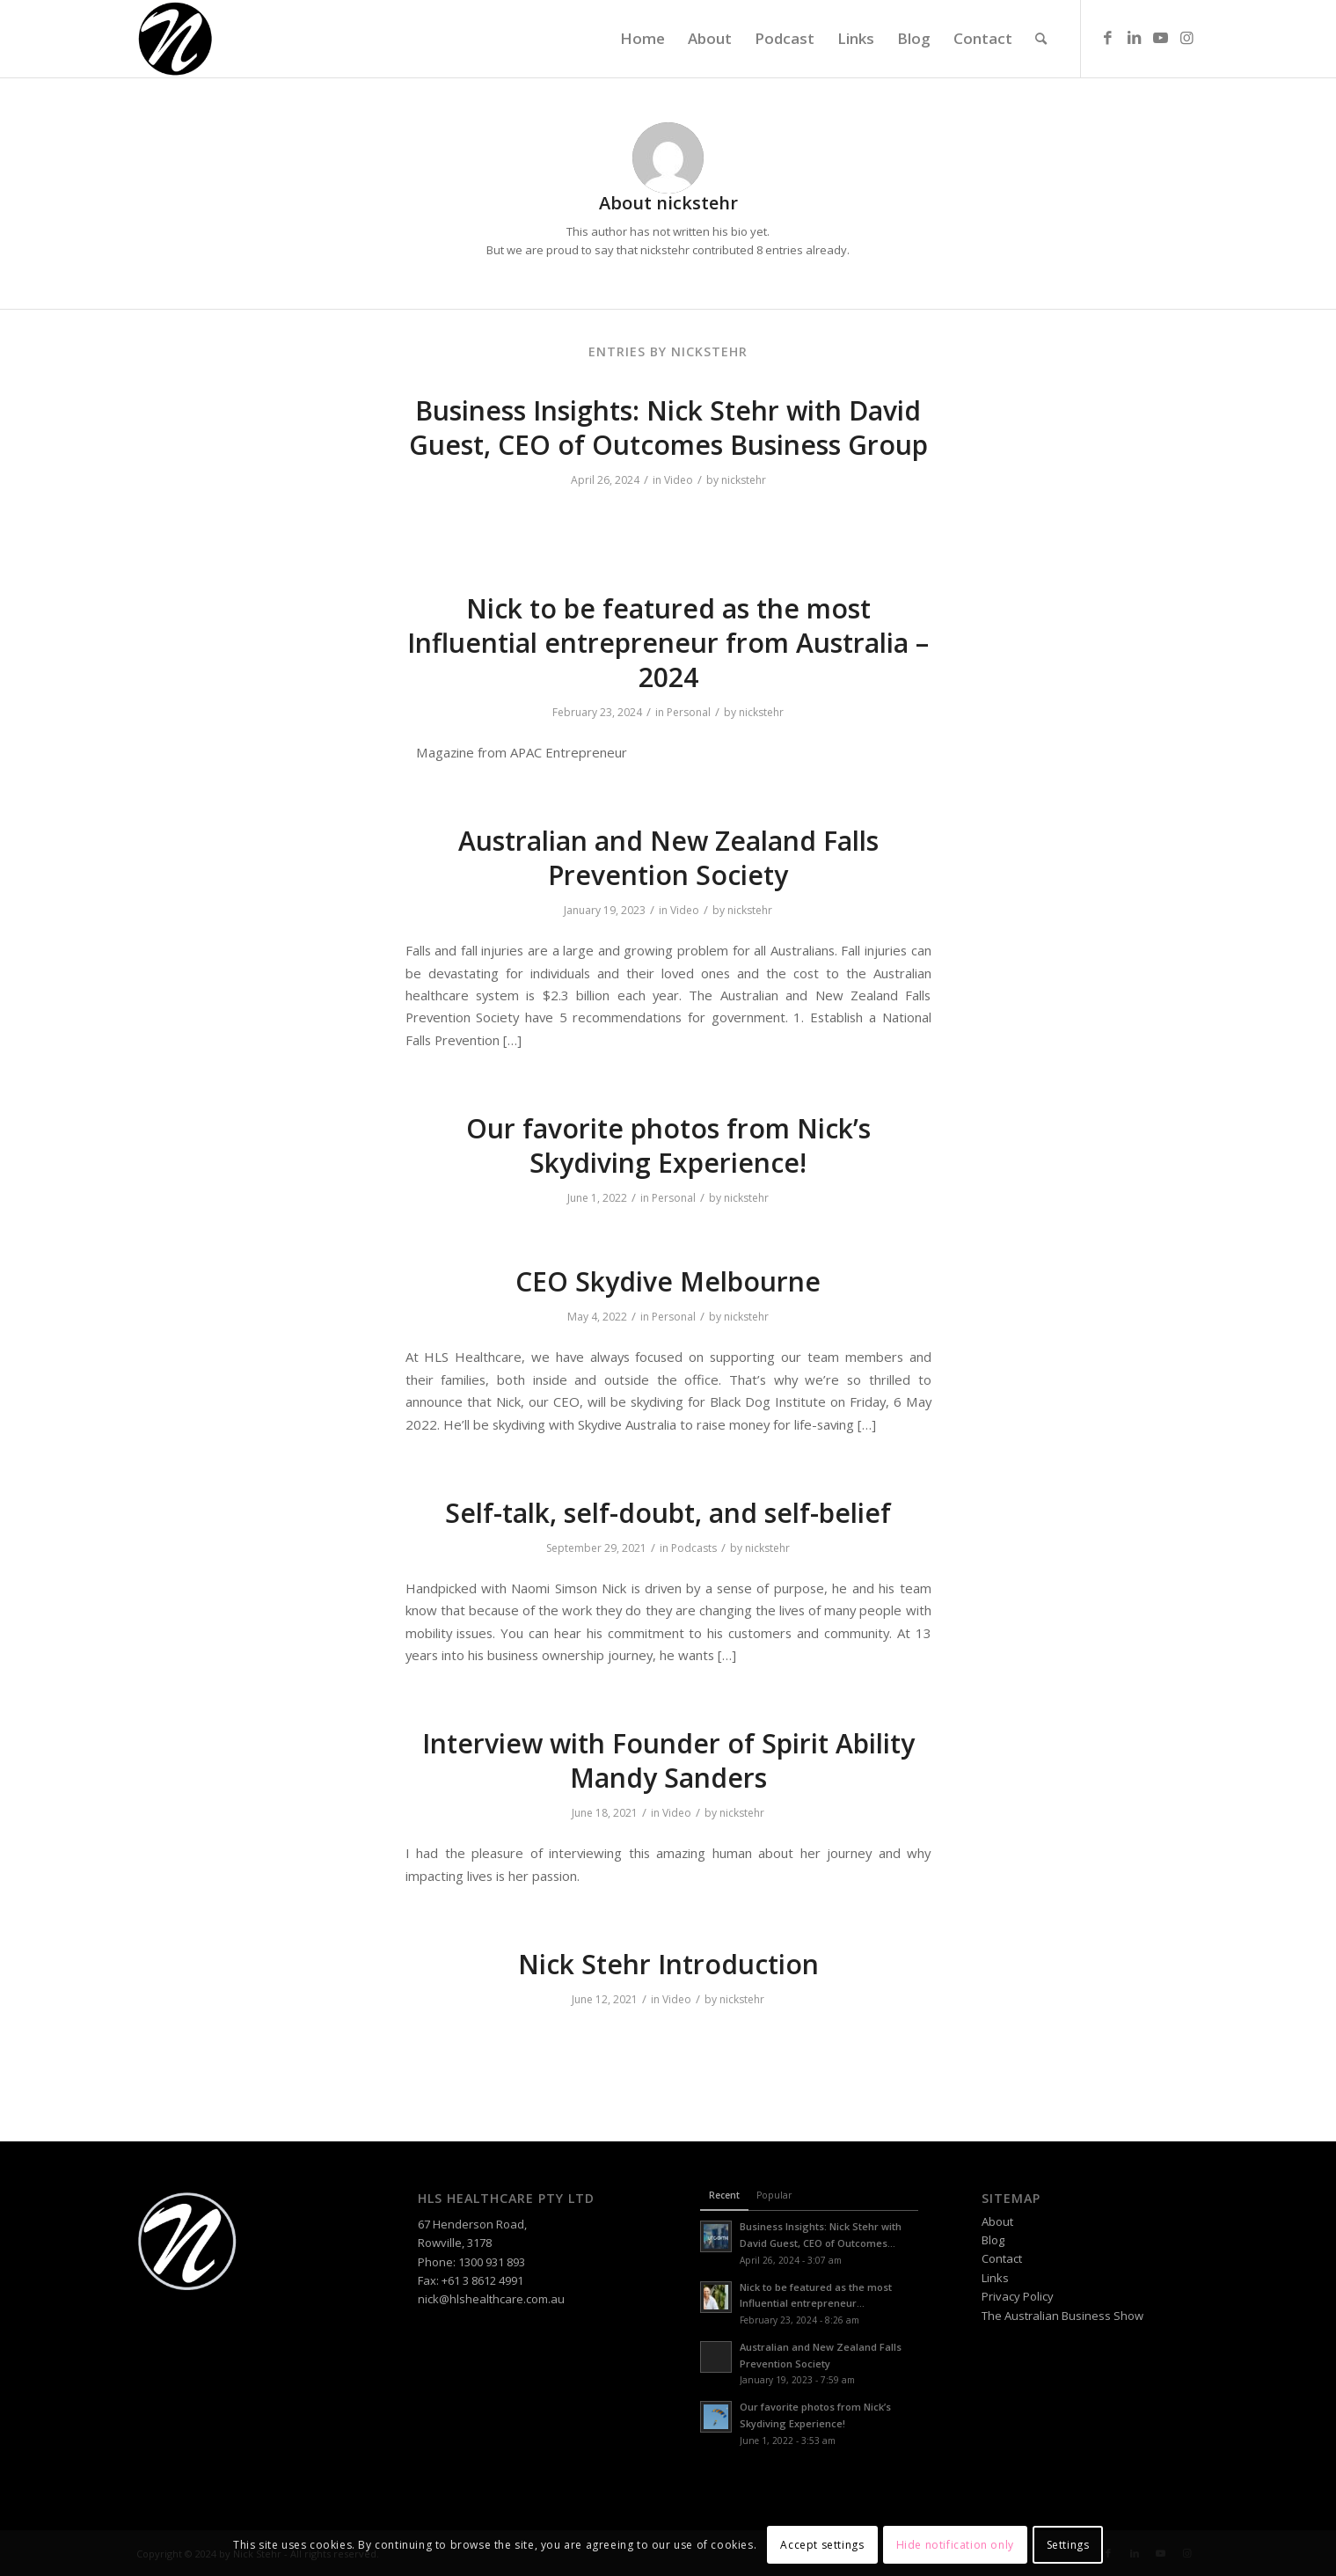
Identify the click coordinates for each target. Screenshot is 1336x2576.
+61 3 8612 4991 (482, 2280)
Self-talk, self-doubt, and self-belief (668, 1513)
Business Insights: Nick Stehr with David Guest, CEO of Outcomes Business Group (668, 427)
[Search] (1041, 38)
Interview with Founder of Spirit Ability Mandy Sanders (668, 1760)
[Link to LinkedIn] (1134, 38)
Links (995, 2278)
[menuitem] (642, 38)
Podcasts (694, 1547)
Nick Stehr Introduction (668, 1964)
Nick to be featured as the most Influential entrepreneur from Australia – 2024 (668, 642)
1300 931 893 (491, 2262)
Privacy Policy (1018, 2296)
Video (678, 479)
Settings (1068, 2544)
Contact (1002, 2258)
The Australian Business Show (1062, 2316)
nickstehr (743, 479)
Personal (689, 712)
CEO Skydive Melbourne (668, 1281)
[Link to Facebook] (1108, 38)
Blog (993, 2240)
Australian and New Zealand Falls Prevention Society (668, 858)
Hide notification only (955, 2544)
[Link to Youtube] (1161, 38)
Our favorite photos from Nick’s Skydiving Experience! (668, 1145)
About (997, 2221)
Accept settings (822, 2544)
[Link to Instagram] (1187, 38)
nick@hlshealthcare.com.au (491, 2299)
